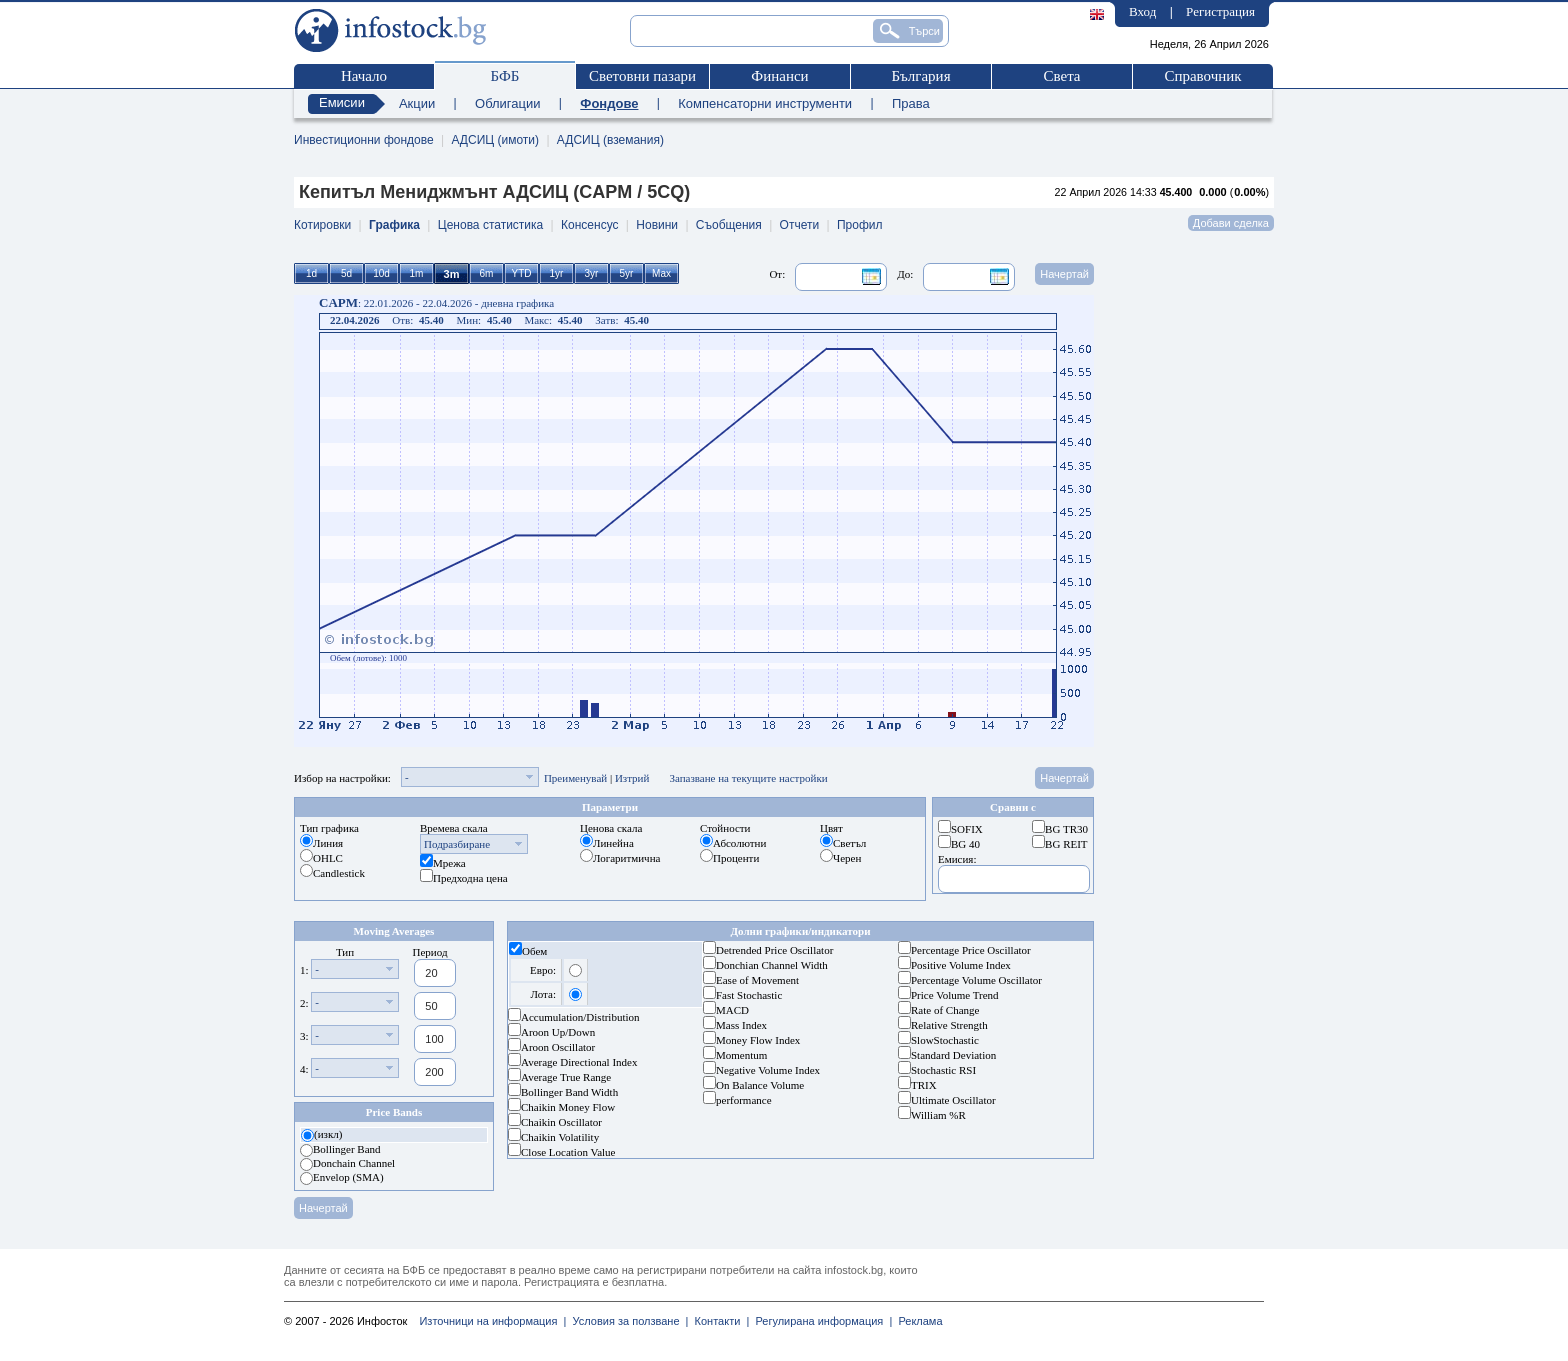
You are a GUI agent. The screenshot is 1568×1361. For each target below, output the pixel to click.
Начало (364, 76)
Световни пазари (642, 76)
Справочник (1202, 76)
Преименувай (575, 778)
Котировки (322, 225)
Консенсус (589, 225)
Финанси (779, 76)
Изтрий (632, 778)
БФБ (505, 76)
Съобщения (729, 225)
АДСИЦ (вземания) (610, 140)
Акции (417, 103)
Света (1061, 76)
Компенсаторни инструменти (765, 103)
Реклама (917, 1321)
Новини (657, 225)
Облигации (507, 103)
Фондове (609, 103)
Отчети (800, 225)
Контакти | (718, 1321)
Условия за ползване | (627, 1321)
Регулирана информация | (820, 1321)
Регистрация (1220, 11)
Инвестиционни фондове (364, 140)
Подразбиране (457, 844)
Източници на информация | (492, 1321)
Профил (860, 225)
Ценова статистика (490, 225)
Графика (394, 225)
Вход (1142, 11)
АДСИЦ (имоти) (495, 140)
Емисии (342, 102)
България (920, 76)
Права (911, 103)
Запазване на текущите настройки (748, 778)
